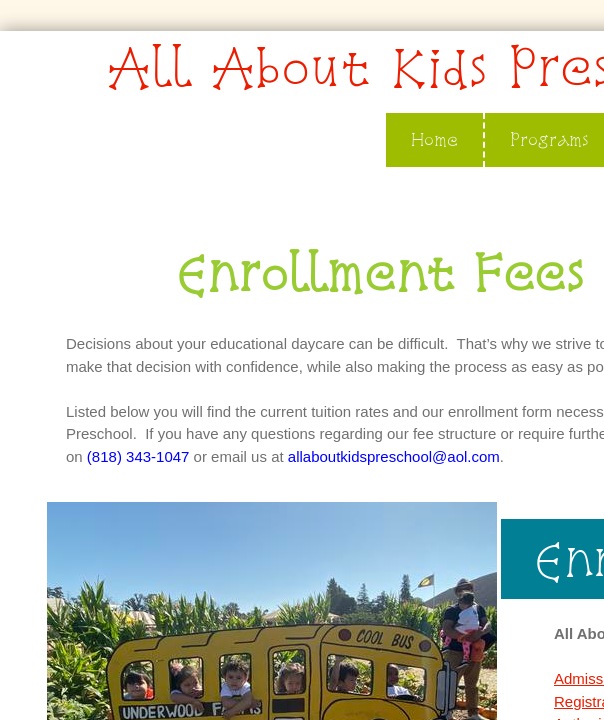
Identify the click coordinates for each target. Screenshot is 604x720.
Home (434, 139)
